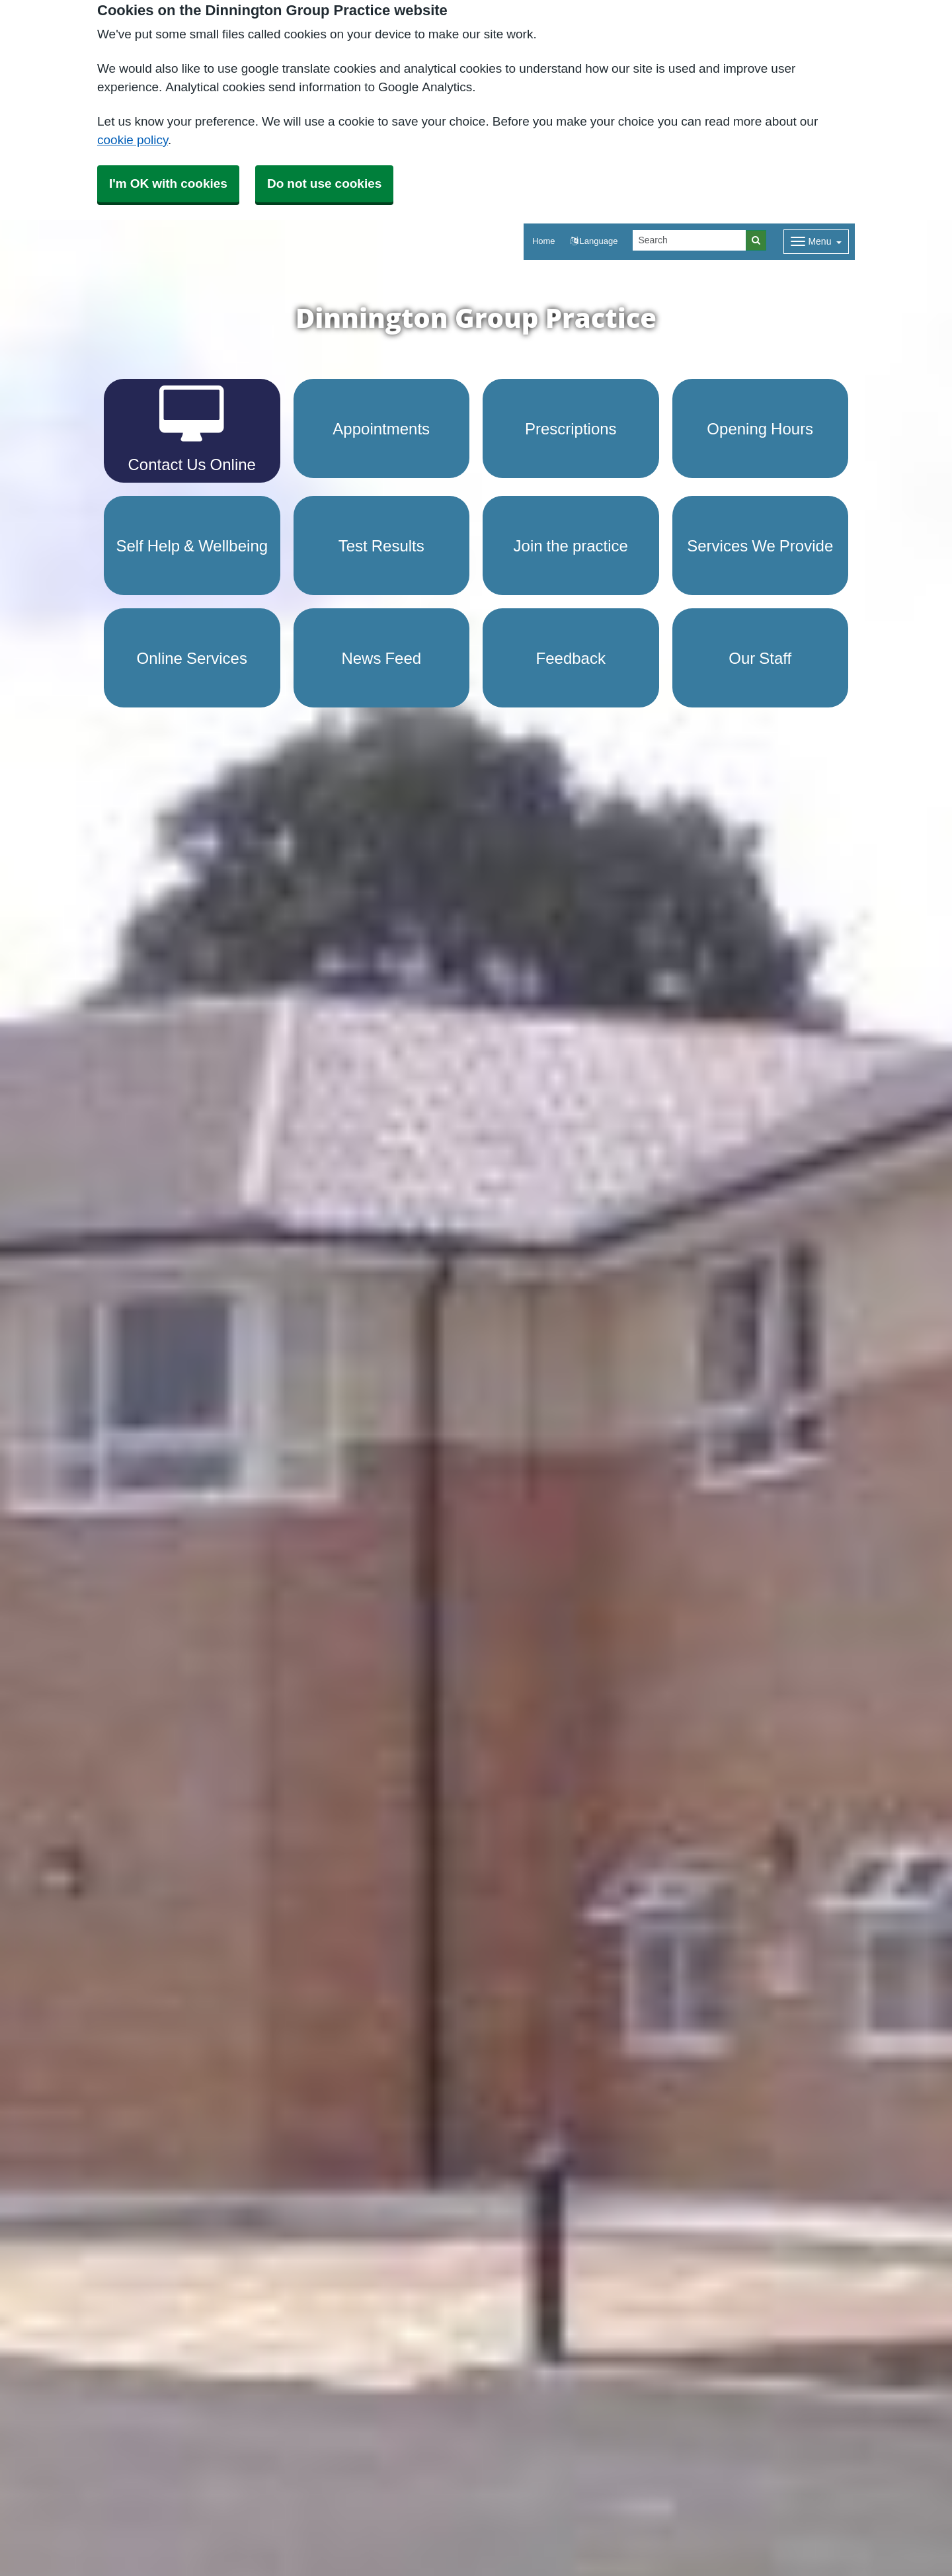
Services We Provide (760, 545)
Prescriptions (571, 428)
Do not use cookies (324, 183)
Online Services (192, 658)
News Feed (381, 658)
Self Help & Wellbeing (192, 545)
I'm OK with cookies (168, 183)
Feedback (571, 658)
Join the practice (571, 545)
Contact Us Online (192, 428)
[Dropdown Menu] (816, 241)
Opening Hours (760, 428)
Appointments (381, 428)
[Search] (689, 240)
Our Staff (760, 658)
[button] (594, 241)
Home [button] (543, 241)
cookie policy (132, 140)
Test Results (381, 545)
